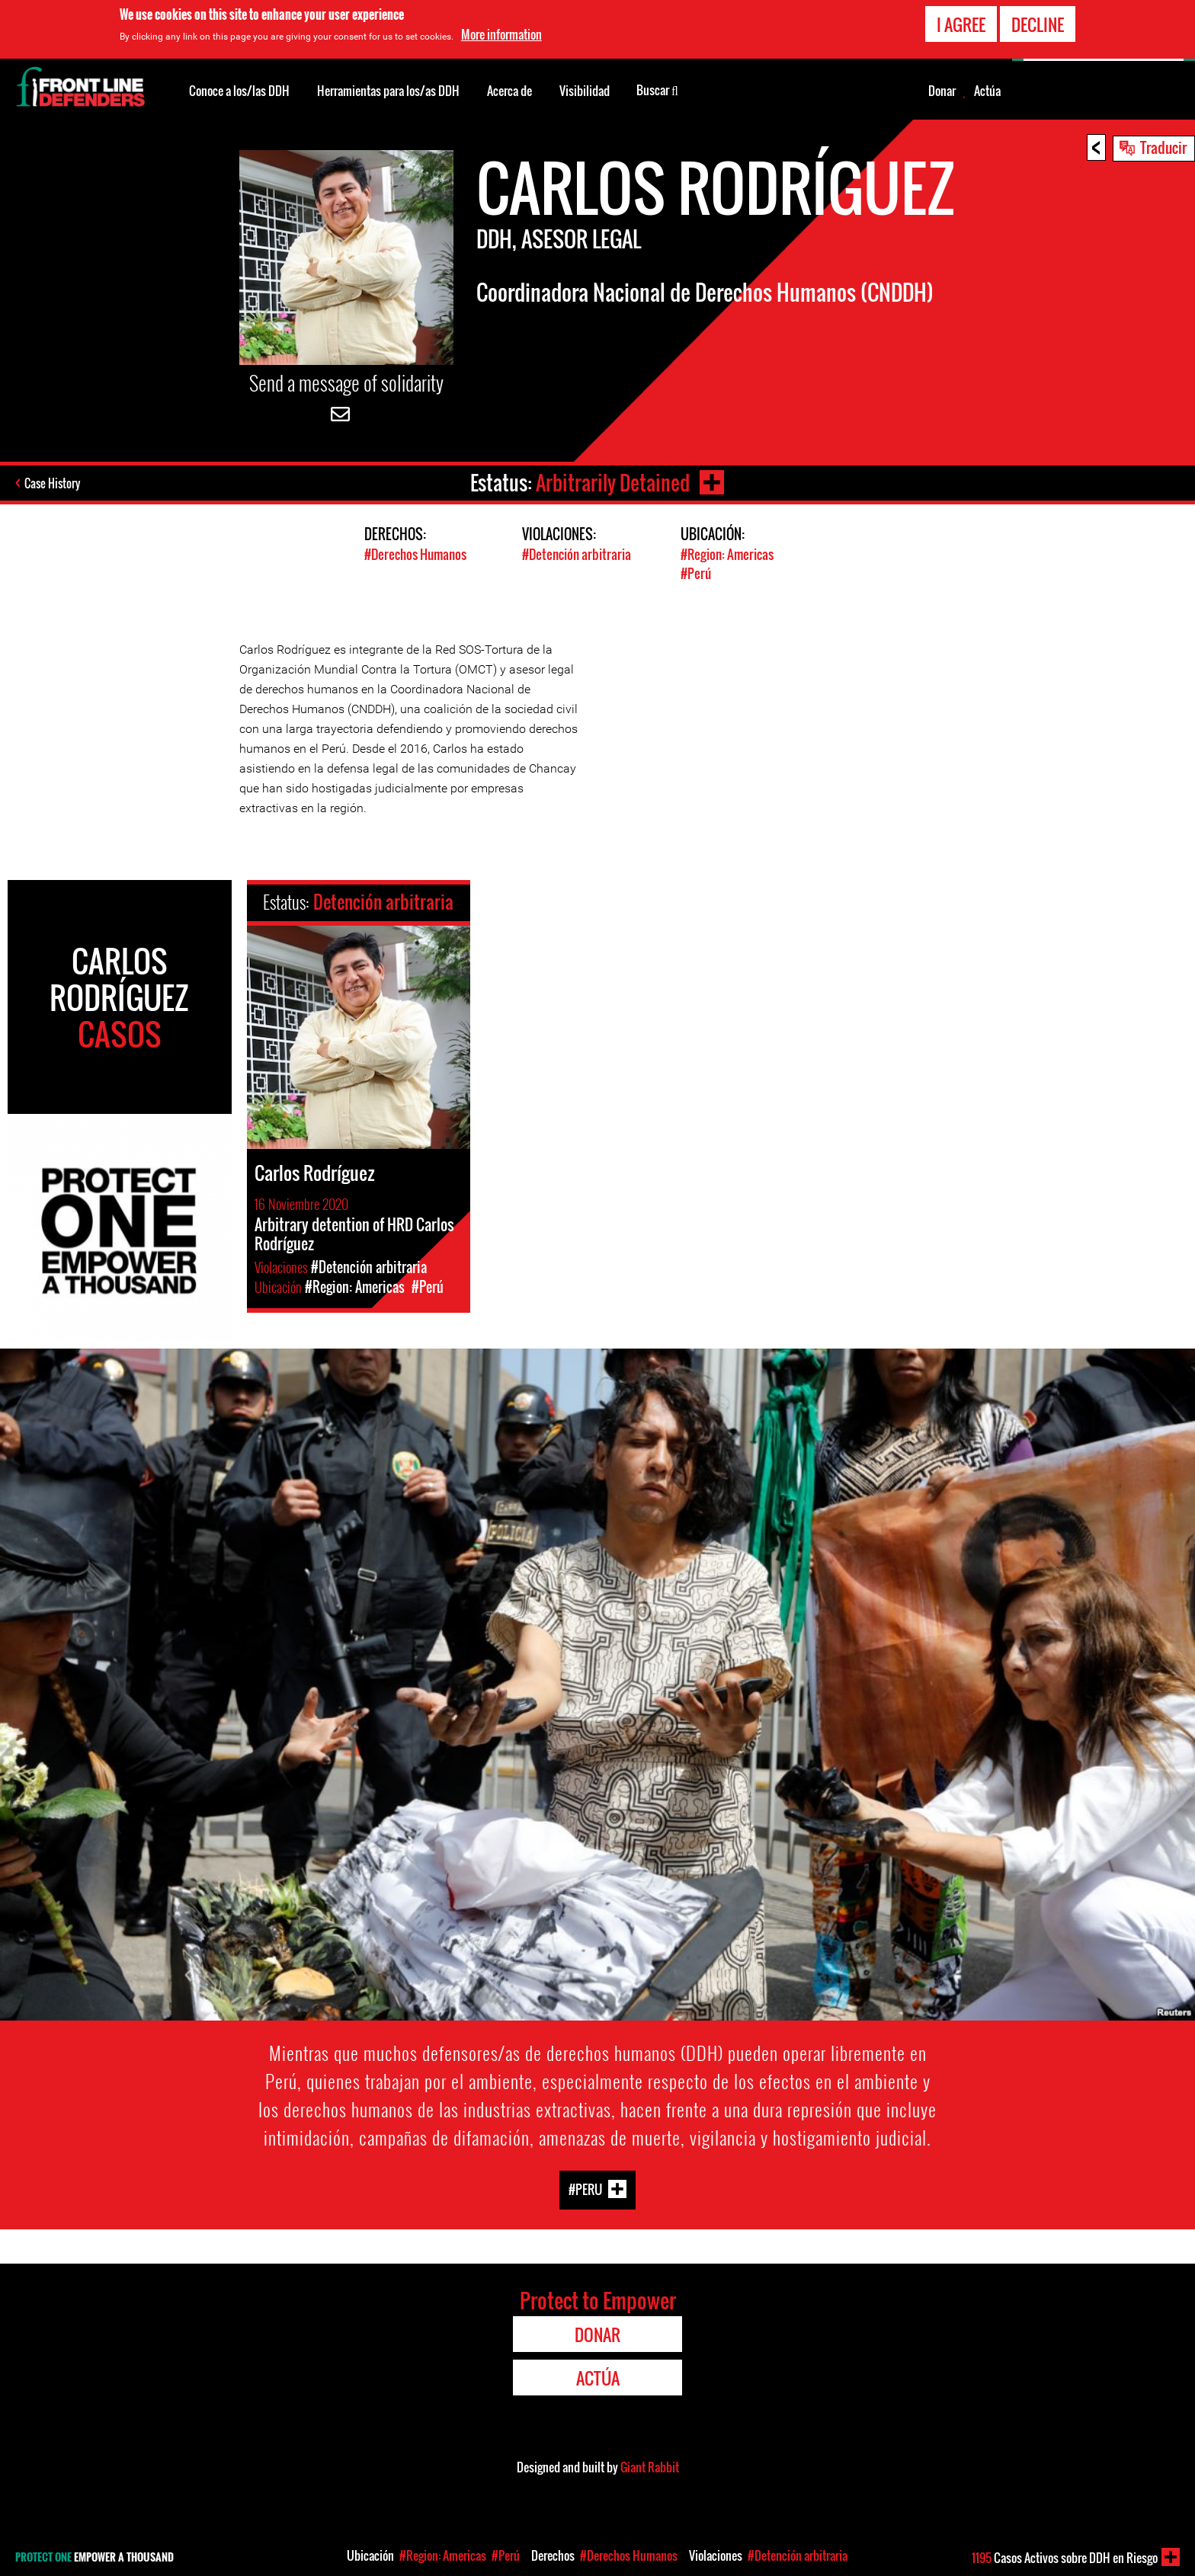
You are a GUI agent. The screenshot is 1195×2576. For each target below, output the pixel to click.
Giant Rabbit (649, 2467)
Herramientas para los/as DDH (388, 91)
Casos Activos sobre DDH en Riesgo (1065, 2558)
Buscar (657, 89)
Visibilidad (584, 91)
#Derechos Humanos (415, 554)
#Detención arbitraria (576, 554)
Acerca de (509, 91)
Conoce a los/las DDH (239, 91)
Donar (942, 90)
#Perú (696, 573)
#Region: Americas (727, 554)
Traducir (1163, 147)
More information (501, 34)
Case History (52, 483)
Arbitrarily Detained (613, 483)
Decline (1037, 24)
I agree (961, 24)
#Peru (585, 2188)
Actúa (987, 90)
